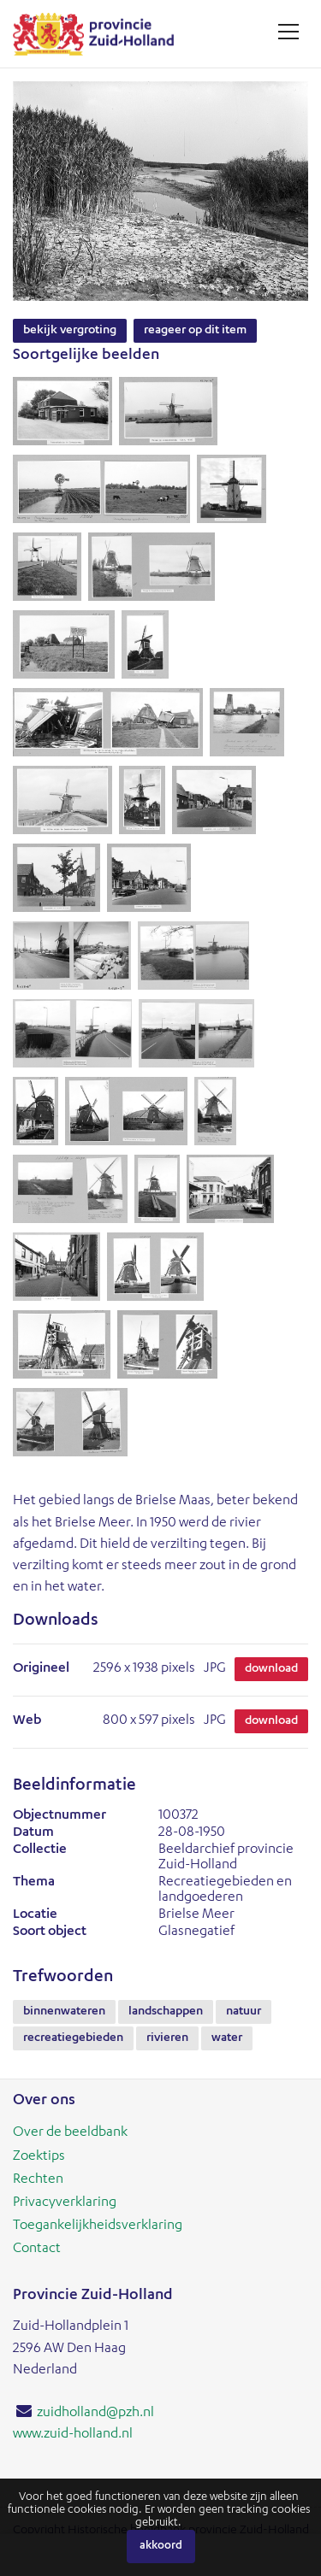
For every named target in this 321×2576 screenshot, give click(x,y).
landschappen (165, 2012)
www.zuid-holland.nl (73, 2435)
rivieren (167, 2038)
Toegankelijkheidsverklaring (97, 2226)
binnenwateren (64, 2012)
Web (27, 1721)
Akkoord (161, 2546)
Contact (37, 2249)
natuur (243, 2012)
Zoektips (39, 2157)
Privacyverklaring (64, 2203)
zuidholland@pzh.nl (95, 2413)
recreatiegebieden (73, 2038)
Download (271, 1669)
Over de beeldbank (70, 2133)
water (226, 2038)
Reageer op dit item (195, 331)
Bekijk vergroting (69, 331)
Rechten (38, 2180)
